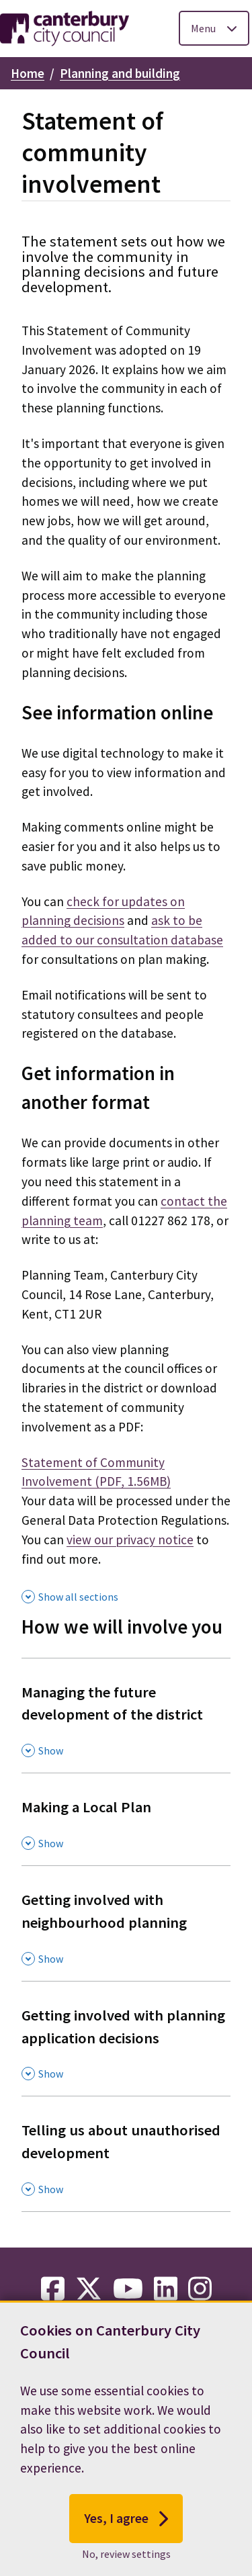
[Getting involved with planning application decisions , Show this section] (126, 2038)
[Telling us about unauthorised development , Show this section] (126, 2153)
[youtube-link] (128, 2289)
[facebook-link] (53, 2289)
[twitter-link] (88, 2289)
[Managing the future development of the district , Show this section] (126, 1715)
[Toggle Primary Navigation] (214, 28)
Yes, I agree (126, 2539)
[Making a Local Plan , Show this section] (126, 1819)
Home (27, 73)
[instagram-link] (200, 2289)
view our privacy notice (130, 1539)
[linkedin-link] (165, 2289)
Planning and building (120, 73)
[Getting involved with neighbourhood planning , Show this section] (126, 1923)
